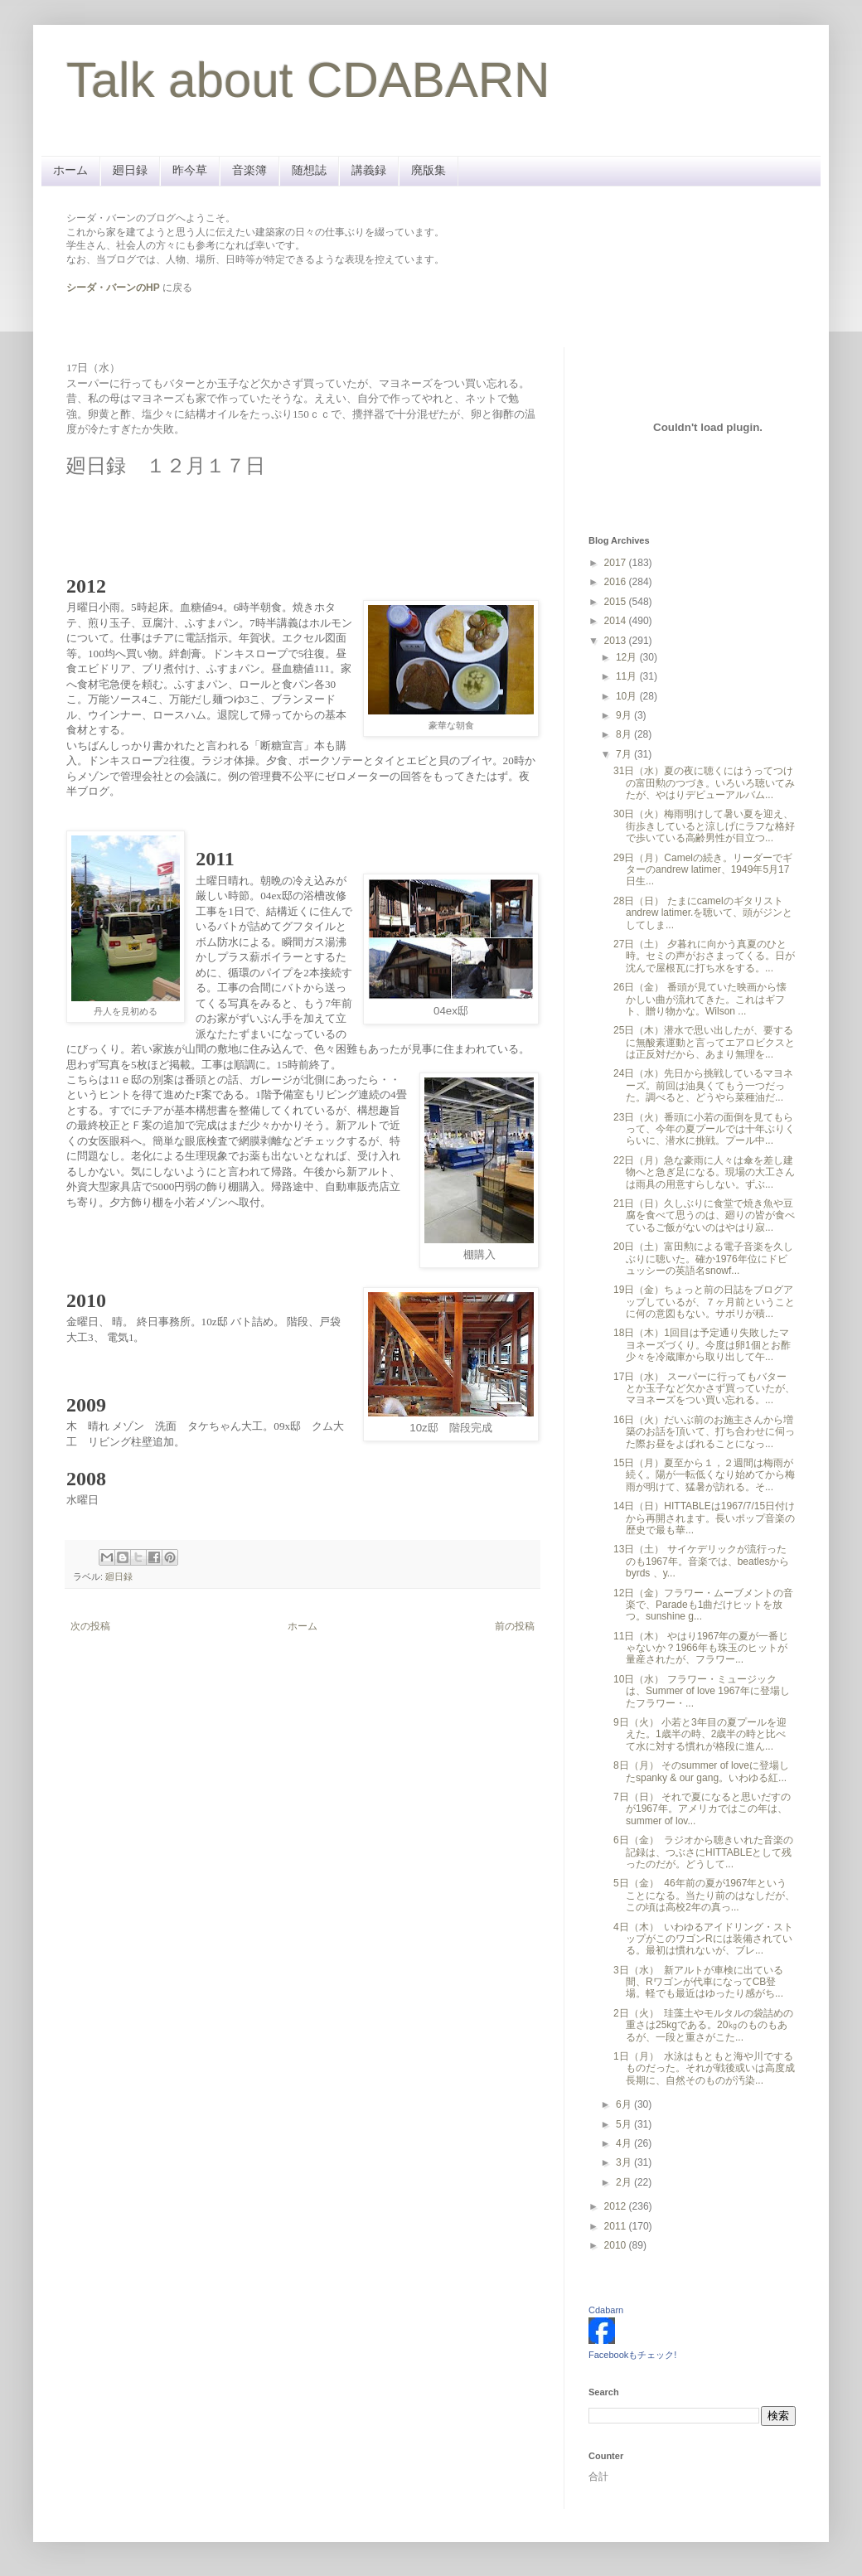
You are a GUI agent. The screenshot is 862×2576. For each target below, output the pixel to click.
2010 (616, 2245)
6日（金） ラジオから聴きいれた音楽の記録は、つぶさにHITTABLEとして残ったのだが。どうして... (703, 1852)
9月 (625, 715)
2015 (616, 602)
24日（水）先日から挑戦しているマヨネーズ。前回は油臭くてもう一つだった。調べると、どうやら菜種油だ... (703, 1085)
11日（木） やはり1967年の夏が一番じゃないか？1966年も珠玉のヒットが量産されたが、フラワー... (700, 1648)
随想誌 (309, 170)
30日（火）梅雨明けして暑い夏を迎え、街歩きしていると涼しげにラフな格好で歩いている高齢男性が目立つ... (704, 826)
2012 (616, 2206)
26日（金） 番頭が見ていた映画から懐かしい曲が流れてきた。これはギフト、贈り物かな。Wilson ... (700, 999)
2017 (616, 563)
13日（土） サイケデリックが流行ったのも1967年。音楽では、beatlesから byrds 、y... (701, 1561)
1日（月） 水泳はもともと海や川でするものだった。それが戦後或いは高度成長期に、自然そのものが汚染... (704, 2068)
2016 (616, 582)
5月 (625, 2124)
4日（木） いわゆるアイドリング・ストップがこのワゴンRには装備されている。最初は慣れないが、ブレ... (703, 1939)
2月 (625, 2182)
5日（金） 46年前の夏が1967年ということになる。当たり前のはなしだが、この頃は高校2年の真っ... (704, 1895)
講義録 (368, 170)
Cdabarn (605, 2310)
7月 (625, 754)
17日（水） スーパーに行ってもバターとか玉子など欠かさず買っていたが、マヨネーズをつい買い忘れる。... (704, 1389)
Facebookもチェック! (632, 2355)
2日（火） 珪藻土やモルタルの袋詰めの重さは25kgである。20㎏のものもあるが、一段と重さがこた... (703, 2025)
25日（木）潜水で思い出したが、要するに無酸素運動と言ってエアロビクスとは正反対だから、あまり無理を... (704, 1042)
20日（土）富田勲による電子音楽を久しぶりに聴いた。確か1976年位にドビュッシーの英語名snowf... (703, 1258)
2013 (616, 640)
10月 (628, 696)
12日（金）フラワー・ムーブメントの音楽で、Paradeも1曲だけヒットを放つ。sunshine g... (703, 1605)
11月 (628, 676)
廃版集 (428, 170)
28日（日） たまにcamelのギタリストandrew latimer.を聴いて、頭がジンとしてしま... (702, 913)
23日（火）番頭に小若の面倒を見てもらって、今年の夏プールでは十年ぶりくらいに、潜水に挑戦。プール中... (704, 1129)
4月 (625, 2143)
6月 (625, 2104)
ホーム (70, 170)
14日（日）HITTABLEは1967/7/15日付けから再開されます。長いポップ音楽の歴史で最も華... (704, 1518)
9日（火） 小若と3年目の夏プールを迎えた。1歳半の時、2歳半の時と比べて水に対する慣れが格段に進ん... (700, 1734)
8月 (625, 734)
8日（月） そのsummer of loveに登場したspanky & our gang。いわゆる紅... (701, 1771)
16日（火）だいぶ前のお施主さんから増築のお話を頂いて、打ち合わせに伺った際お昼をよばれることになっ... (704, 1432)
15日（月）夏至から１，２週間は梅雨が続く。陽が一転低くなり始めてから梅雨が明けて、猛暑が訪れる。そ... (704, 1475)
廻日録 (130, 170)
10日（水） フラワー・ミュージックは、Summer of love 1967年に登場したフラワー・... (701, 1691)
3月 (625, 2162)
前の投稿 (515, 1626)
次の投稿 (90, 1626)
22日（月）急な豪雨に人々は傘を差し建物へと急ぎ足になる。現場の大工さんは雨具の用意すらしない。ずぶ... (704, 1172)
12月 (628, 657)
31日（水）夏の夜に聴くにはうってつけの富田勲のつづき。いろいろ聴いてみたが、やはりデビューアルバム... (704, 783)
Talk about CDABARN (308, 80)
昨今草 (189, 170)
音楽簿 (249, 170)
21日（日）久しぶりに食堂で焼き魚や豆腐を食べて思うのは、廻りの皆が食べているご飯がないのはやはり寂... (704, 1215)
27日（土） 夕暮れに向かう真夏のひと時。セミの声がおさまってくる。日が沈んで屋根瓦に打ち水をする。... (704, 956)
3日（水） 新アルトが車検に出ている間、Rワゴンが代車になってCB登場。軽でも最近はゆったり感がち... (698, 1982)
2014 (616, 621)
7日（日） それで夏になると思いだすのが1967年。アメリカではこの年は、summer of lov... (702, 1809)
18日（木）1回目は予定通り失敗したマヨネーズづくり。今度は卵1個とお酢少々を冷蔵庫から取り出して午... (702, 1345)
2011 (616, 2226)
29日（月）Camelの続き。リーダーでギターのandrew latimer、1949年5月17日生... (702, 870)
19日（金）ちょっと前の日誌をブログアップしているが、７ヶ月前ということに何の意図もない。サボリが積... (704, 1301)
